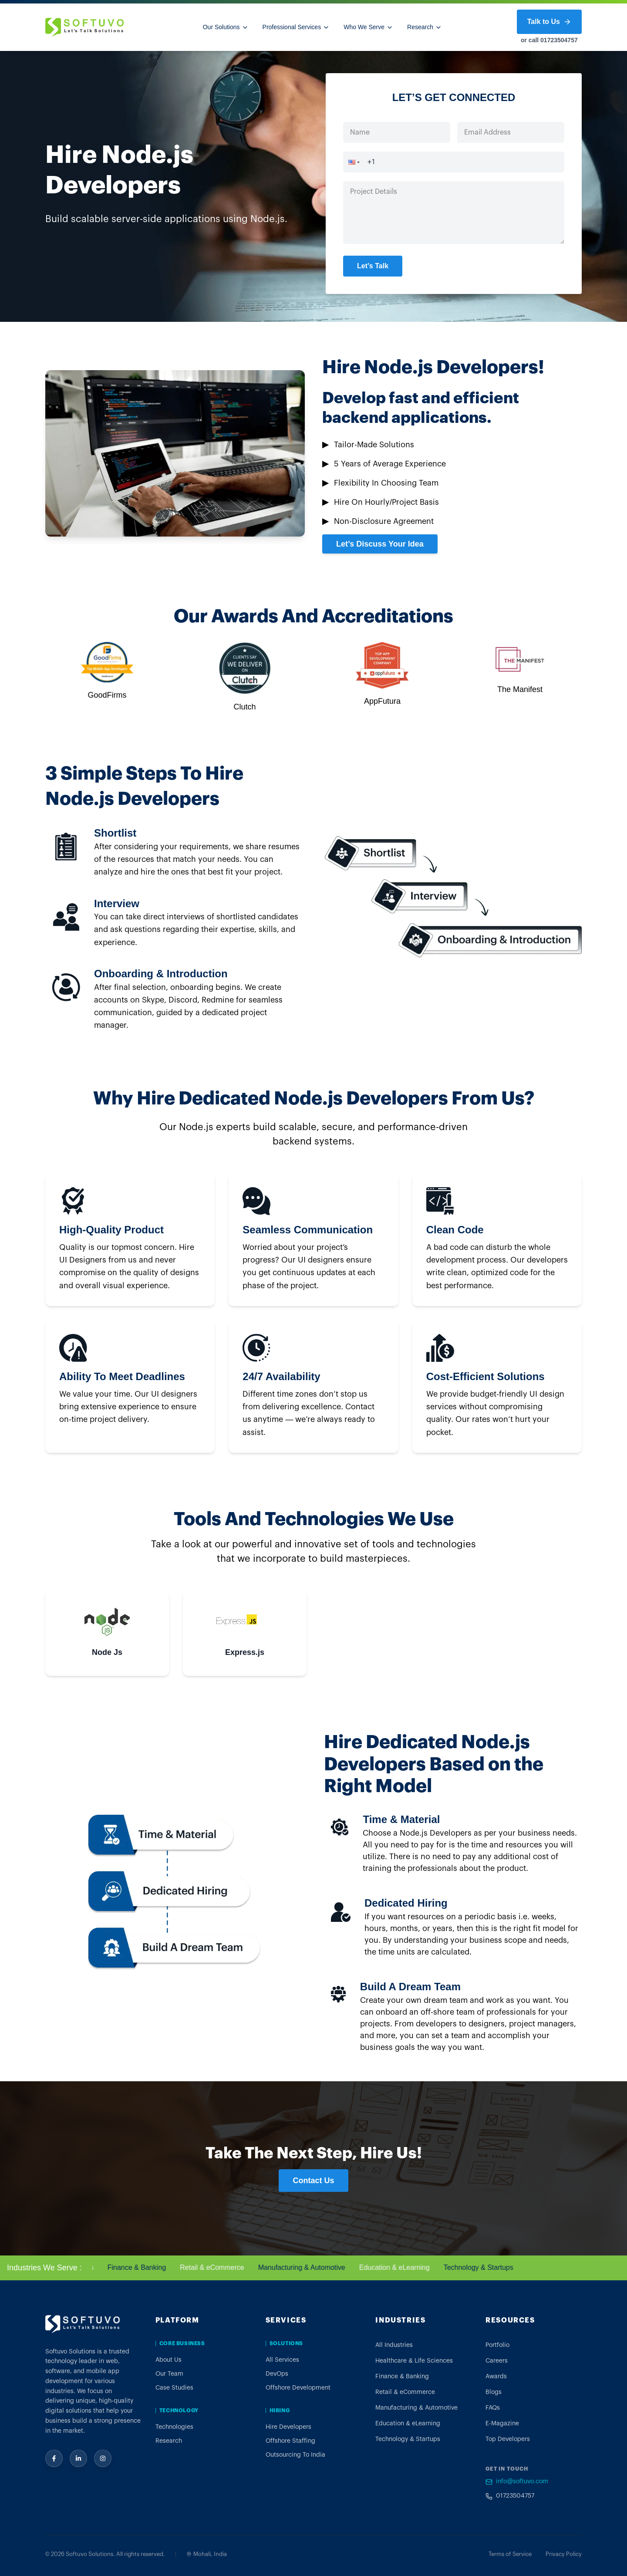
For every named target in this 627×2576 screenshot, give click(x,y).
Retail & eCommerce (226, 2267)
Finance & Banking (151, 2267)
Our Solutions (226, 27)
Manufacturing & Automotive (316, 2267)
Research (424, 27)
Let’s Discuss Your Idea (380, 544)
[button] (351, 162)
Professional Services (296, 27)
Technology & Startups (493, 2267)
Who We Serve (368, 27)
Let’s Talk (372, 266)
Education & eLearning (409, 2267)
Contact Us (313, 2180)
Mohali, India (206, 2554)
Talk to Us (549, 22)
